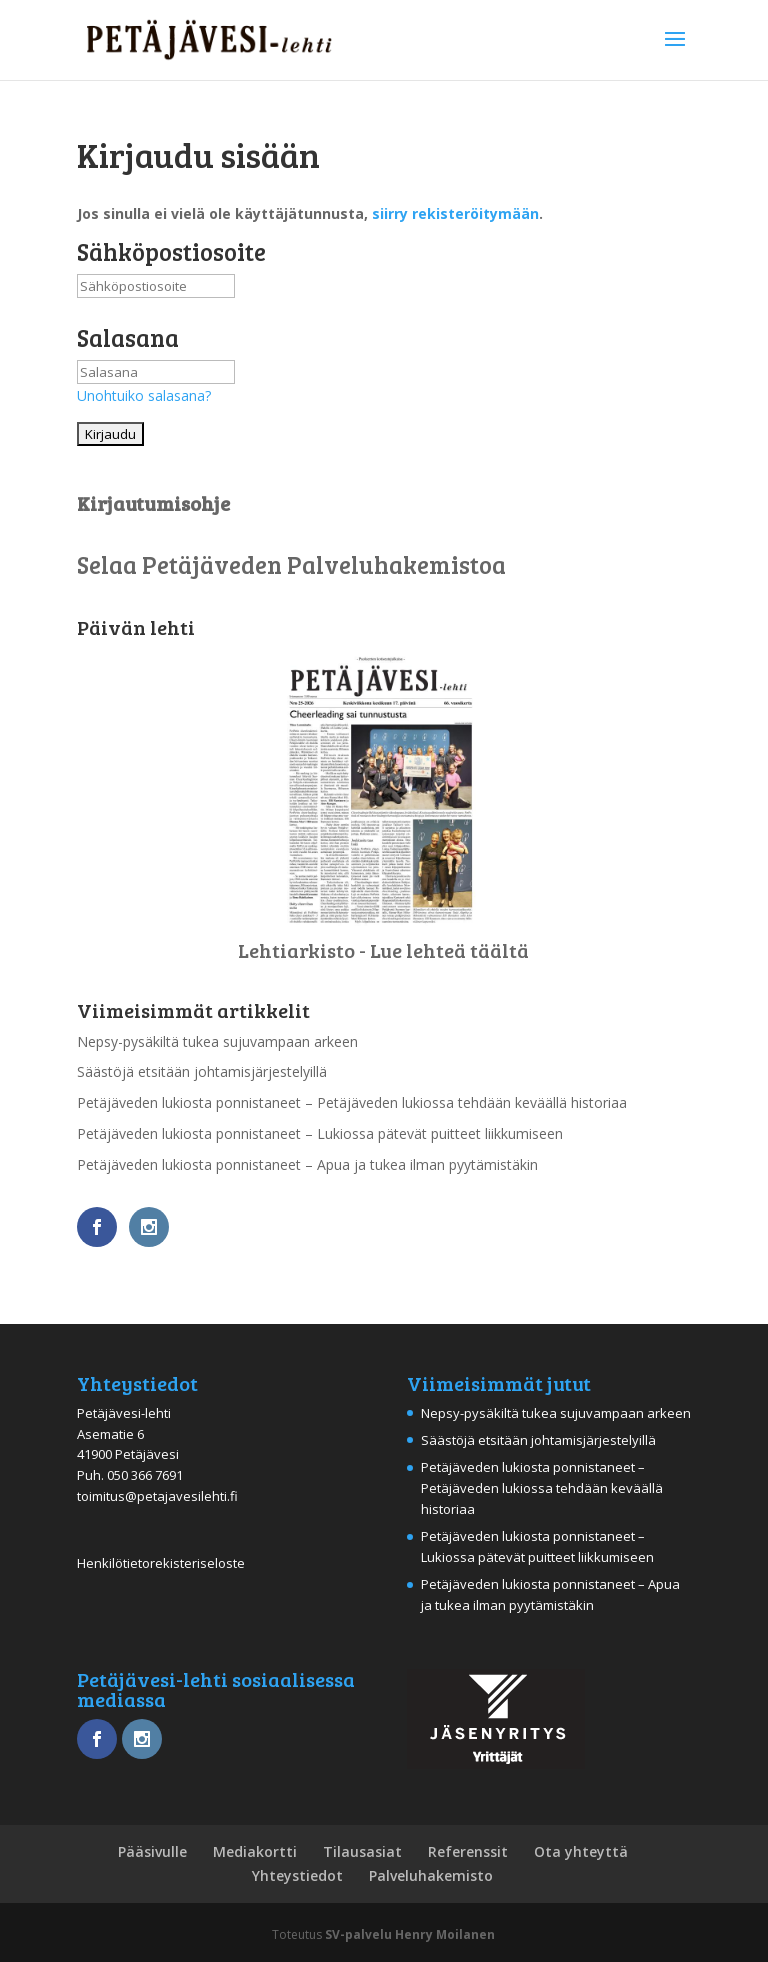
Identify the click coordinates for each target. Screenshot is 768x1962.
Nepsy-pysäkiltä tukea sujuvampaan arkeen (217, 1041)
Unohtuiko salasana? (144, 395)
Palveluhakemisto (431, 1875)
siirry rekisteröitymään (455, 213)
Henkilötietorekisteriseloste (161, 1563)
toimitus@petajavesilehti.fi (157, 1496)
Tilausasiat (362, 1851)
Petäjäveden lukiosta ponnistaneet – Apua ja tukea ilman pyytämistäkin (307, 1164)
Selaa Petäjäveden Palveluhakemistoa (291, 564)
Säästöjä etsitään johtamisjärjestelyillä (202, 1071)
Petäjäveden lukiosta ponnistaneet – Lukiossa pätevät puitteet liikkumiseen (320, 1133)
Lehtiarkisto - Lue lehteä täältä (383, 950)
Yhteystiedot (297, 1875)
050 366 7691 (145, 1475)
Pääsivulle (152, 1851)
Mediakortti (255, 1851)
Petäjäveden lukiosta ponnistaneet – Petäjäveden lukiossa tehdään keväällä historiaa (352, 1102)
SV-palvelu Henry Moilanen (410, 1934)
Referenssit (468, 1851)
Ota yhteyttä (581, 1851)
